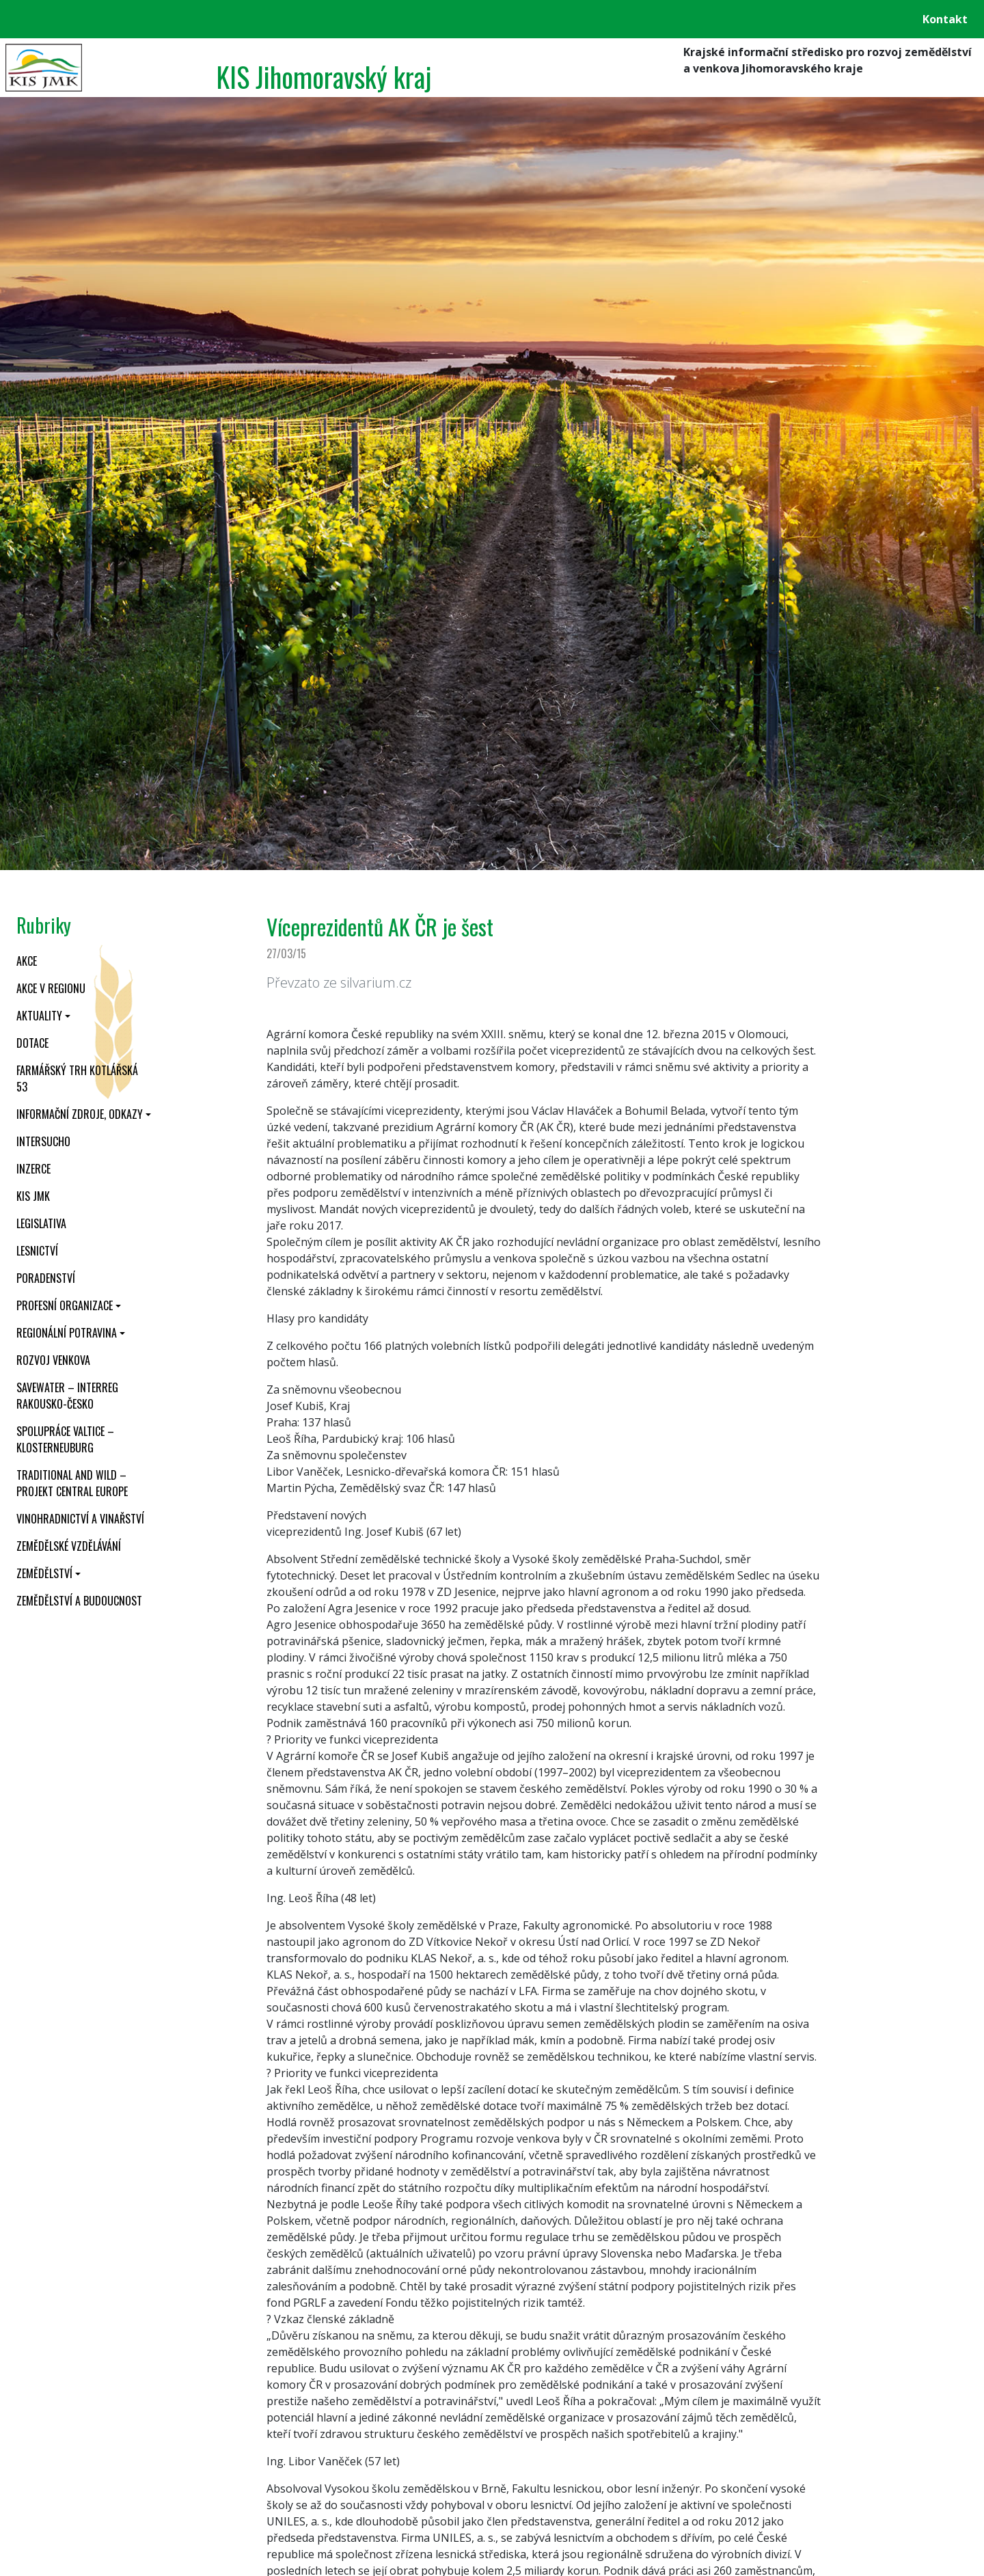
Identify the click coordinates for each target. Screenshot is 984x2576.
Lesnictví (37, 1251)
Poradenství (45, 1278)
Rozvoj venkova (53, 1360)
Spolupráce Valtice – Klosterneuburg (65, 1439)
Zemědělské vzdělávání (68, 1546)
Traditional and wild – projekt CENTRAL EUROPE (72, 1483)
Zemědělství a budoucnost (79, 1600)
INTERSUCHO (43, 1141)
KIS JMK (33, 1196)
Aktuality (39, 1015)
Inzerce (33, 1169)
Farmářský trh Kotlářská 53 (77, 1078)
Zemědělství (44, 1573)
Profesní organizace (64, 1305)
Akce (26, 961)
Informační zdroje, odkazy (79, 1114)
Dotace (32, 1043)
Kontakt (945, 19)
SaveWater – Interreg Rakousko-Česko (67, 1395)
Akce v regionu (50, 988)
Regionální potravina (66, 1333)
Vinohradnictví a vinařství (80, 1518)
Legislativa (41, 1223)
